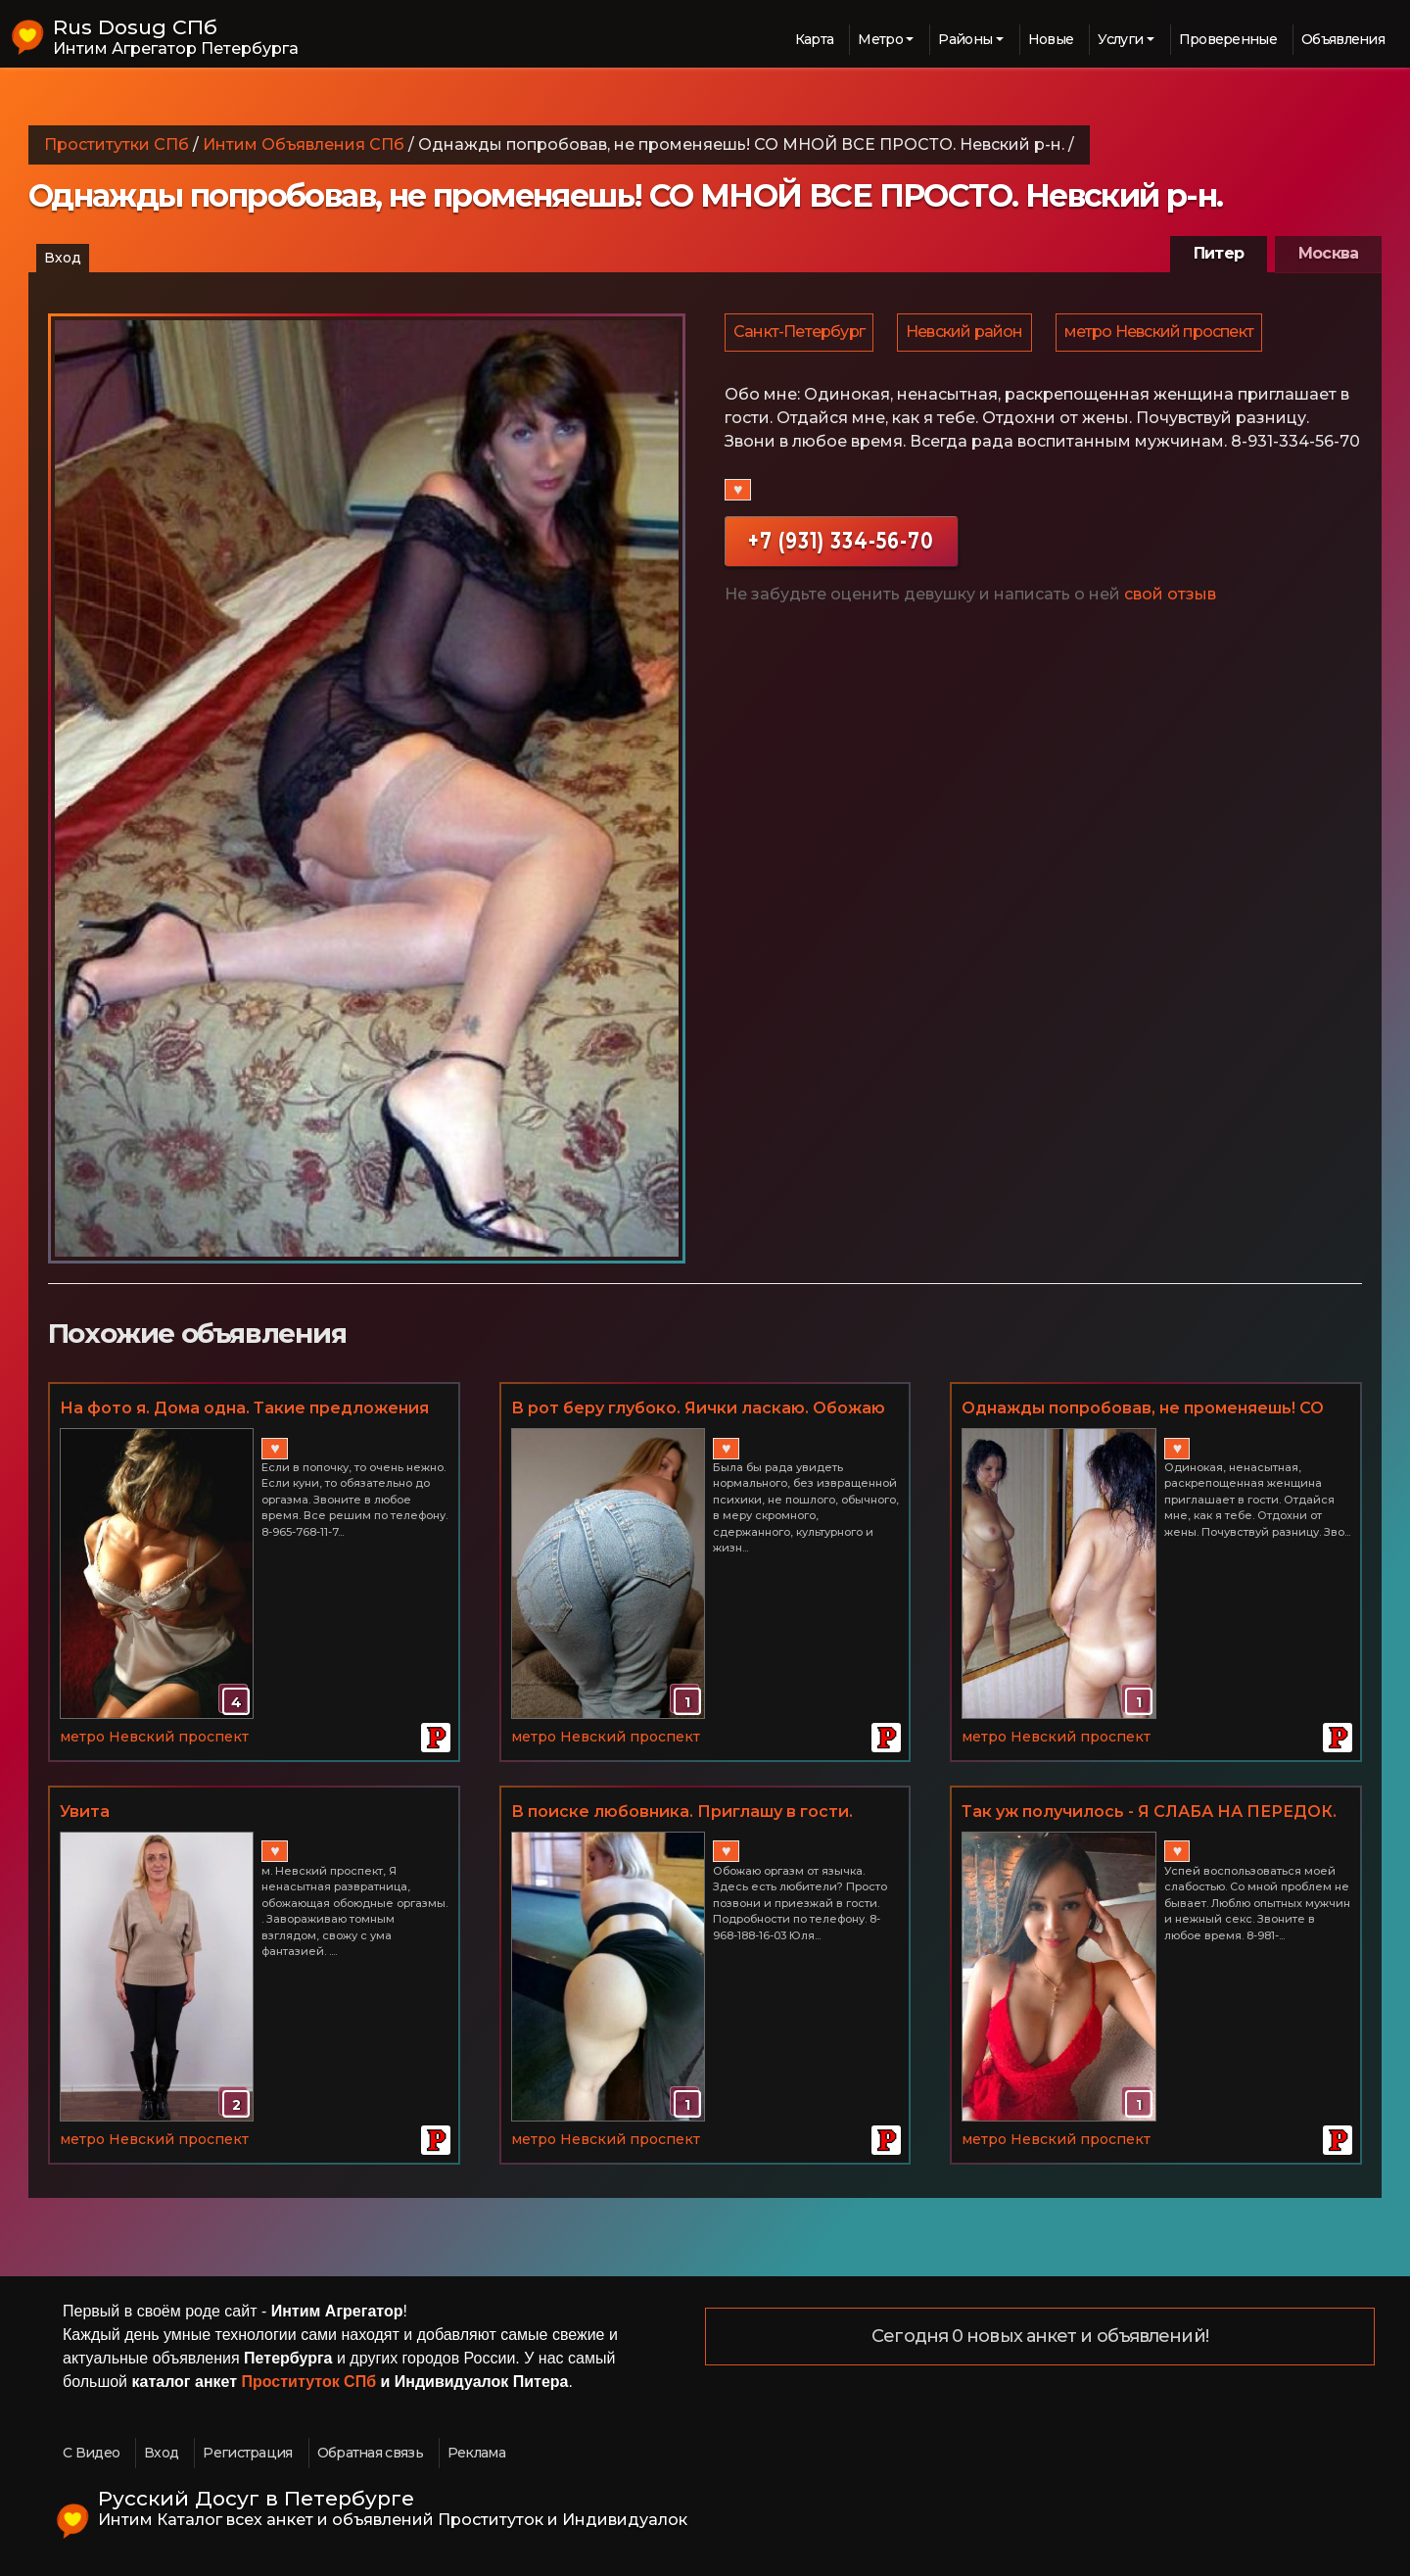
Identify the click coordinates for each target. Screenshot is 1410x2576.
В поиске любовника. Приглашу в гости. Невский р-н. (682, 1813)
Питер (1219, 253)
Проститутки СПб (116, 144)
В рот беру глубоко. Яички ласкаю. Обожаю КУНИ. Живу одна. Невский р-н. (698, 1409)
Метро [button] (880, 39)
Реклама (476, 2452)
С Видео (91, 2452)
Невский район (967, 334)
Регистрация (247, 2452)
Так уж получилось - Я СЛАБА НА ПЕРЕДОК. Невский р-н (1149, 1813)
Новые (1051, 39)
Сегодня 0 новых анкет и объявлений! (1039, 2337)
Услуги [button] (1120, 39)
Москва (1328, 253)
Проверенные (1228, 39)
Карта (814, 39)
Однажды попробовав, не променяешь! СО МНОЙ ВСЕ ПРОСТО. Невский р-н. (1143, 1409)
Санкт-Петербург (800, 334)
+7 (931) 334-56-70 (841, 545)
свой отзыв (1170, 599)
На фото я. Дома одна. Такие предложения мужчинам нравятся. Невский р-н (244, 1409)
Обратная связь (370, 2452)
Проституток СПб (309, 2381)
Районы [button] (965, 39)
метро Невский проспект (1163, 334)
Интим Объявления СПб (303, 144)
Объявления (1343, 39)
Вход (62, 257)
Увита (85, 1811)
